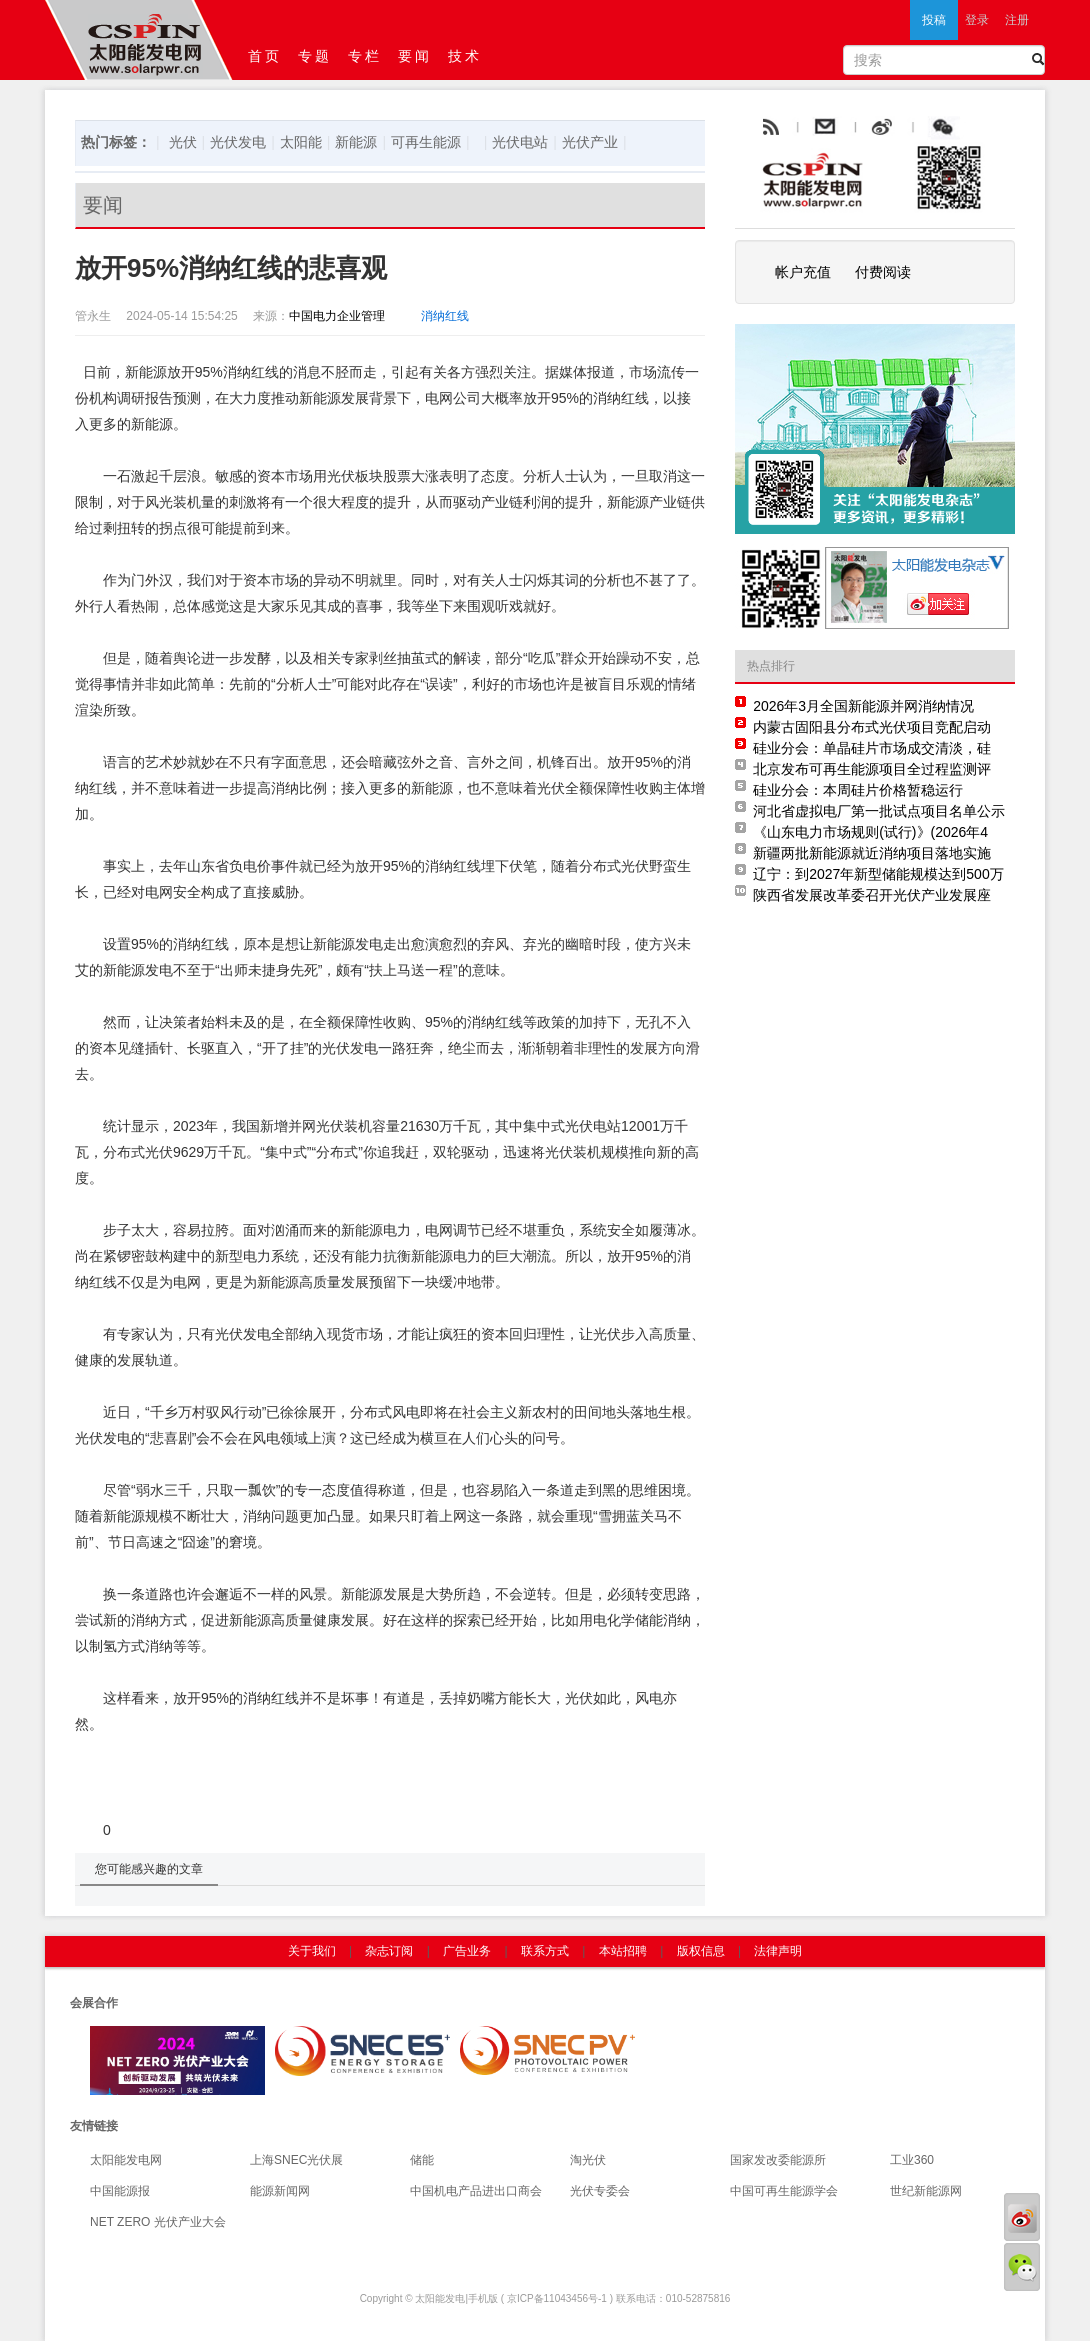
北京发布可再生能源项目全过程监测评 (872, 769)
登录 (977, 20)
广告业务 (467, 1951)
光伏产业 (590, 142)
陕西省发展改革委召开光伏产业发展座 (872, 895)
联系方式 (545, 1951)
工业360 (912, 2160)
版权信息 (701, 1951)
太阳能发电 (440, 2298)
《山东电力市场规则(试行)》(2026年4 (870, 832)
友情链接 (94, 2126)
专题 (315, 56)
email (874, 128)
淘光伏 (588, 2160)
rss (769, 128)
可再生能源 (426, 142)
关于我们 (312, 1951)
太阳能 (301, 142)
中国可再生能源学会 (784, 2191)
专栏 (365, 56)
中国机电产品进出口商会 (476, 2191)
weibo (928, 128)
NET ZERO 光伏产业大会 (158, 2222)
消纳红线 (445, 316)
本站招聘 (623, 1951)
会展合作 (94, 2003)
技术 (465, 56)
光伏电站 (520, 142)
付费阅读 (883, 272)
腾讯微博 (987, 128)
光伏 (183, 142)
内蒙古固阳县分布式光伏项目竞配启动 (872, 727)
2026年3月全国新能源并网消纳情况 (863, 706)
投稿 (934, 20)
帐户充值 (803, 272)
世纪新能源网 (926, 2191)
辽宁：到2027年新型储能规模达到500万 (878, 874)
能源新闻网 (280, 2191)
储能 (422, 2160)
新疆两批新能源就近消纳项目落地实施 (872, 853)
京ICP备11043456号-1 (557, 2298)
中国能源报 (120, 2191)
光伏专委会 (600, 2191)
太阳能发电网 (126, 2160)
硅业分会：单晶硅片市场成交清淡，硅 (872, 748)
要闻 (415, 56)
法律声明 (778, 1951)
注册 (1017, 20)
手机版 (483, 2298)
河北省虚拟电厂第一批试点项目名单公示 (879, 811)
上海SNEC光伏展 (296, 2160)
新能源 (356, 142)
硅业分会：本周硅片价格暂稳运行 (858, 790)
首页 (265, 56)
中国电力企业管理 (337, 316)
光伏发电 (238, 142)
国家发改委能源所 (778, 2160)
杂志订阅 (389, 1951)
